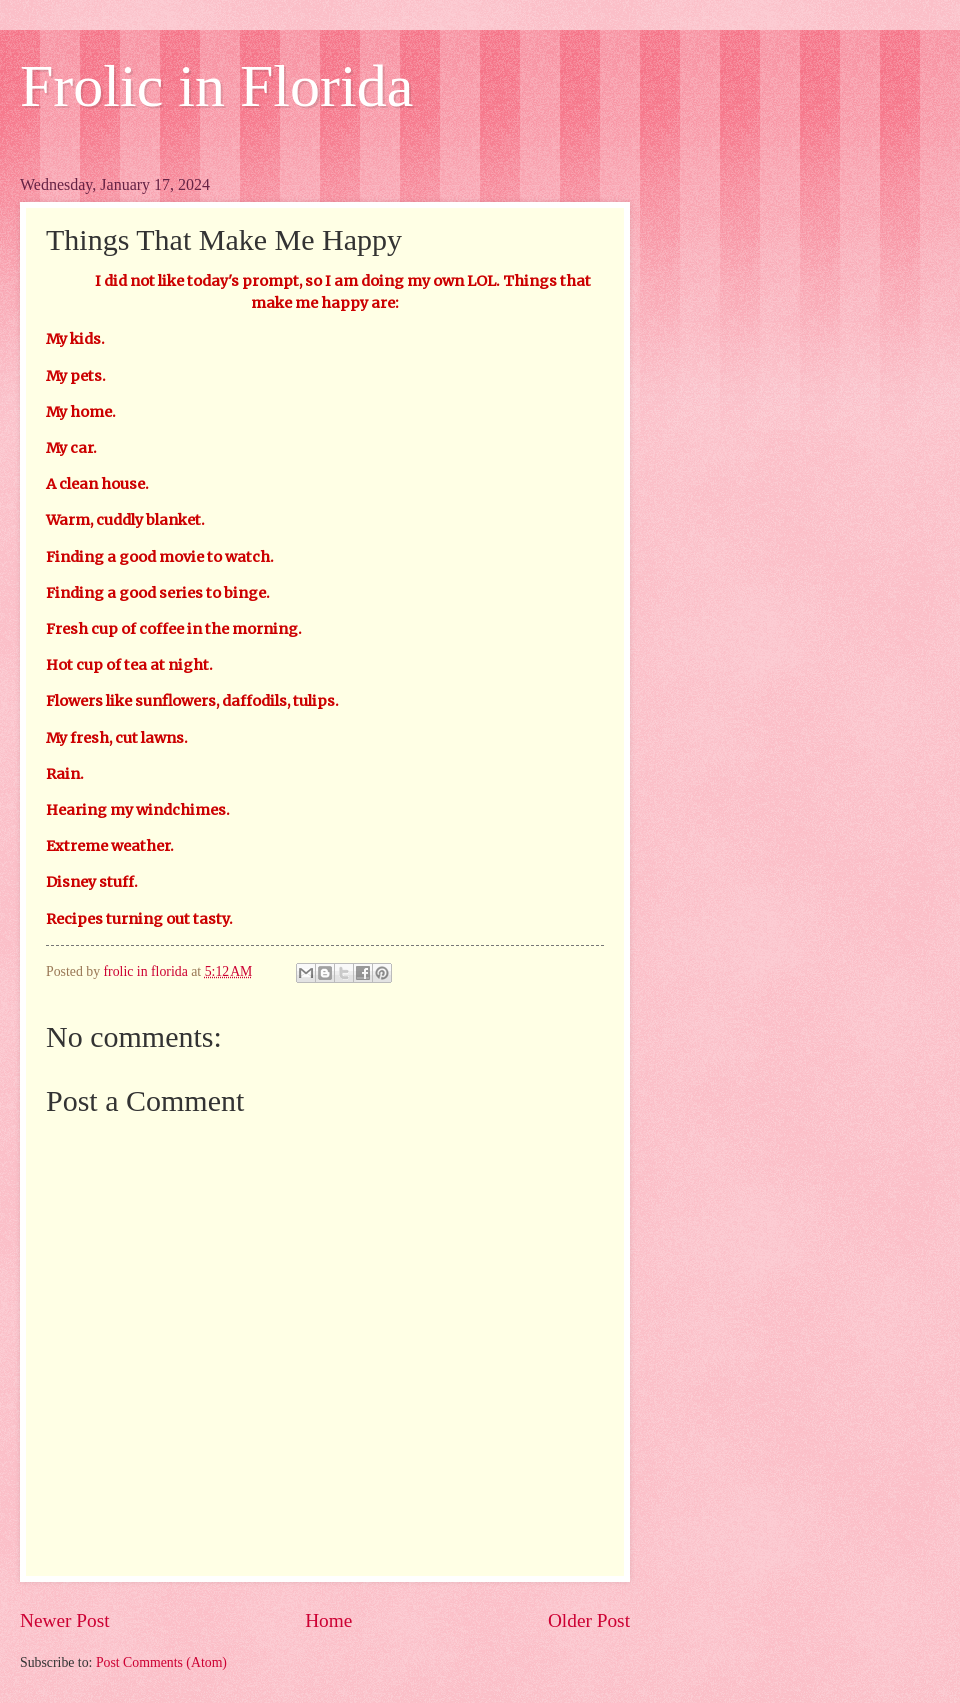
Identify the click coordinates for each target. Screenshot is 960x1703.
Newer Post (65, 1620)
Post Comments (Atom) (161, 1662)
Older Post (589, 1620)
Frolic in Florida (216, 86)
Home (328, 1620)
